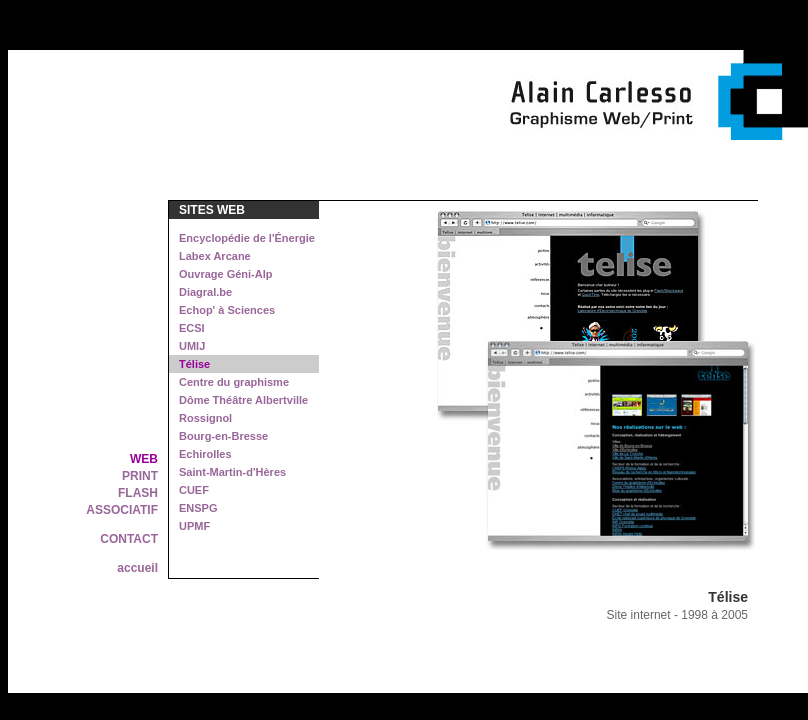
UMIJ (192, 346)
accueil (137, 568)
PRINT (140, 476)
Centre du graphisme (234, 382)
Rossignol (205, 418)
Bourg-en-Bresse (223, 436)
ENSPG (198, 508)
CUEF (194, 490)
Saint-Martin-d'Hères (232, 472)
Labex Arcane (215, 256)
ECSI (192, 328)
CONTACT (129, 539)
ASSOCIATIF (122, 510)
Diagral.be (205, 292)
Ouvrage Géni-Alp (226, 274)
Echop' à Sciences (227, 310)
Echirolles (205, 454)
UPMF (194, 526)
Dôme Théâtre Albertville (243, 400)
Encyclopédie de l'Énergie (247, 238)
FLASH (138, 493)
